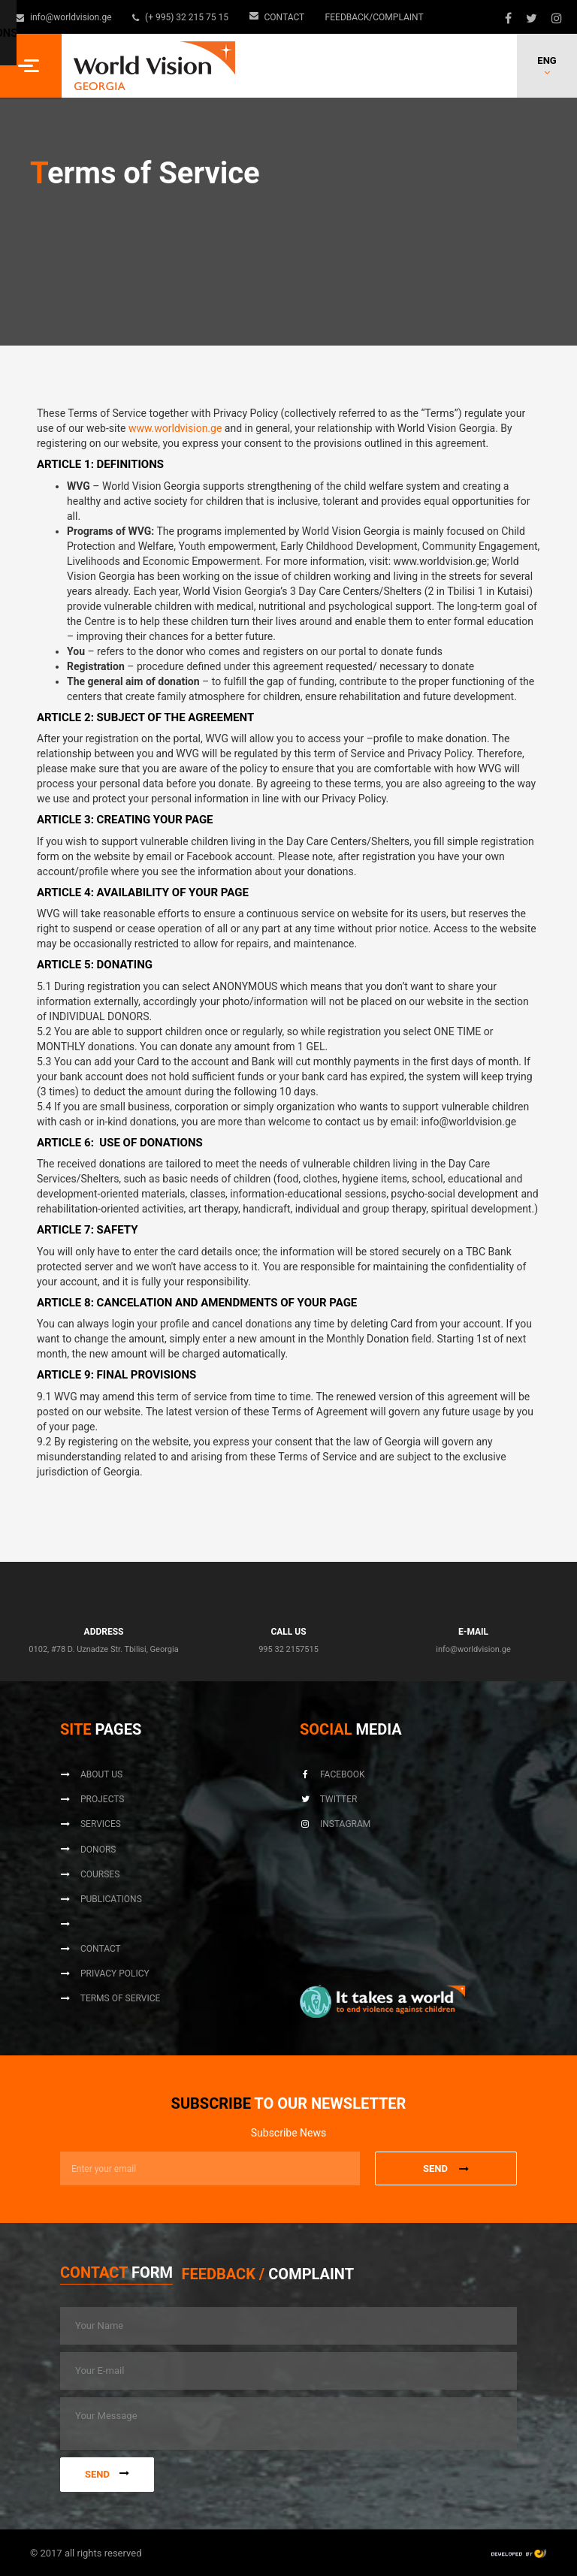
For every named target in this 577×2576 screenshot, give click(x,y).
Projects (92, 1800)
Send (107, 2472)
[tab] (116, 2274)
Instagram (335, 1825)
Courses (89, 1874)
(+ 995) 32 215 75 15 (177, 17)
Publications (101, 1899)
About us (91, 1774)
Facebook (332, 1774)
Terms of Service (110, 1999)
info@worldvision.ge (64, 17)
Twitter (328, 1800)
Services (90, 1825)
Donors (88, 1849)
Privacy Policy (105, 1974)
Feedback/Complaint (364, 17)
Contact (270, 17)
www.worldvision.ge (175, 428)
